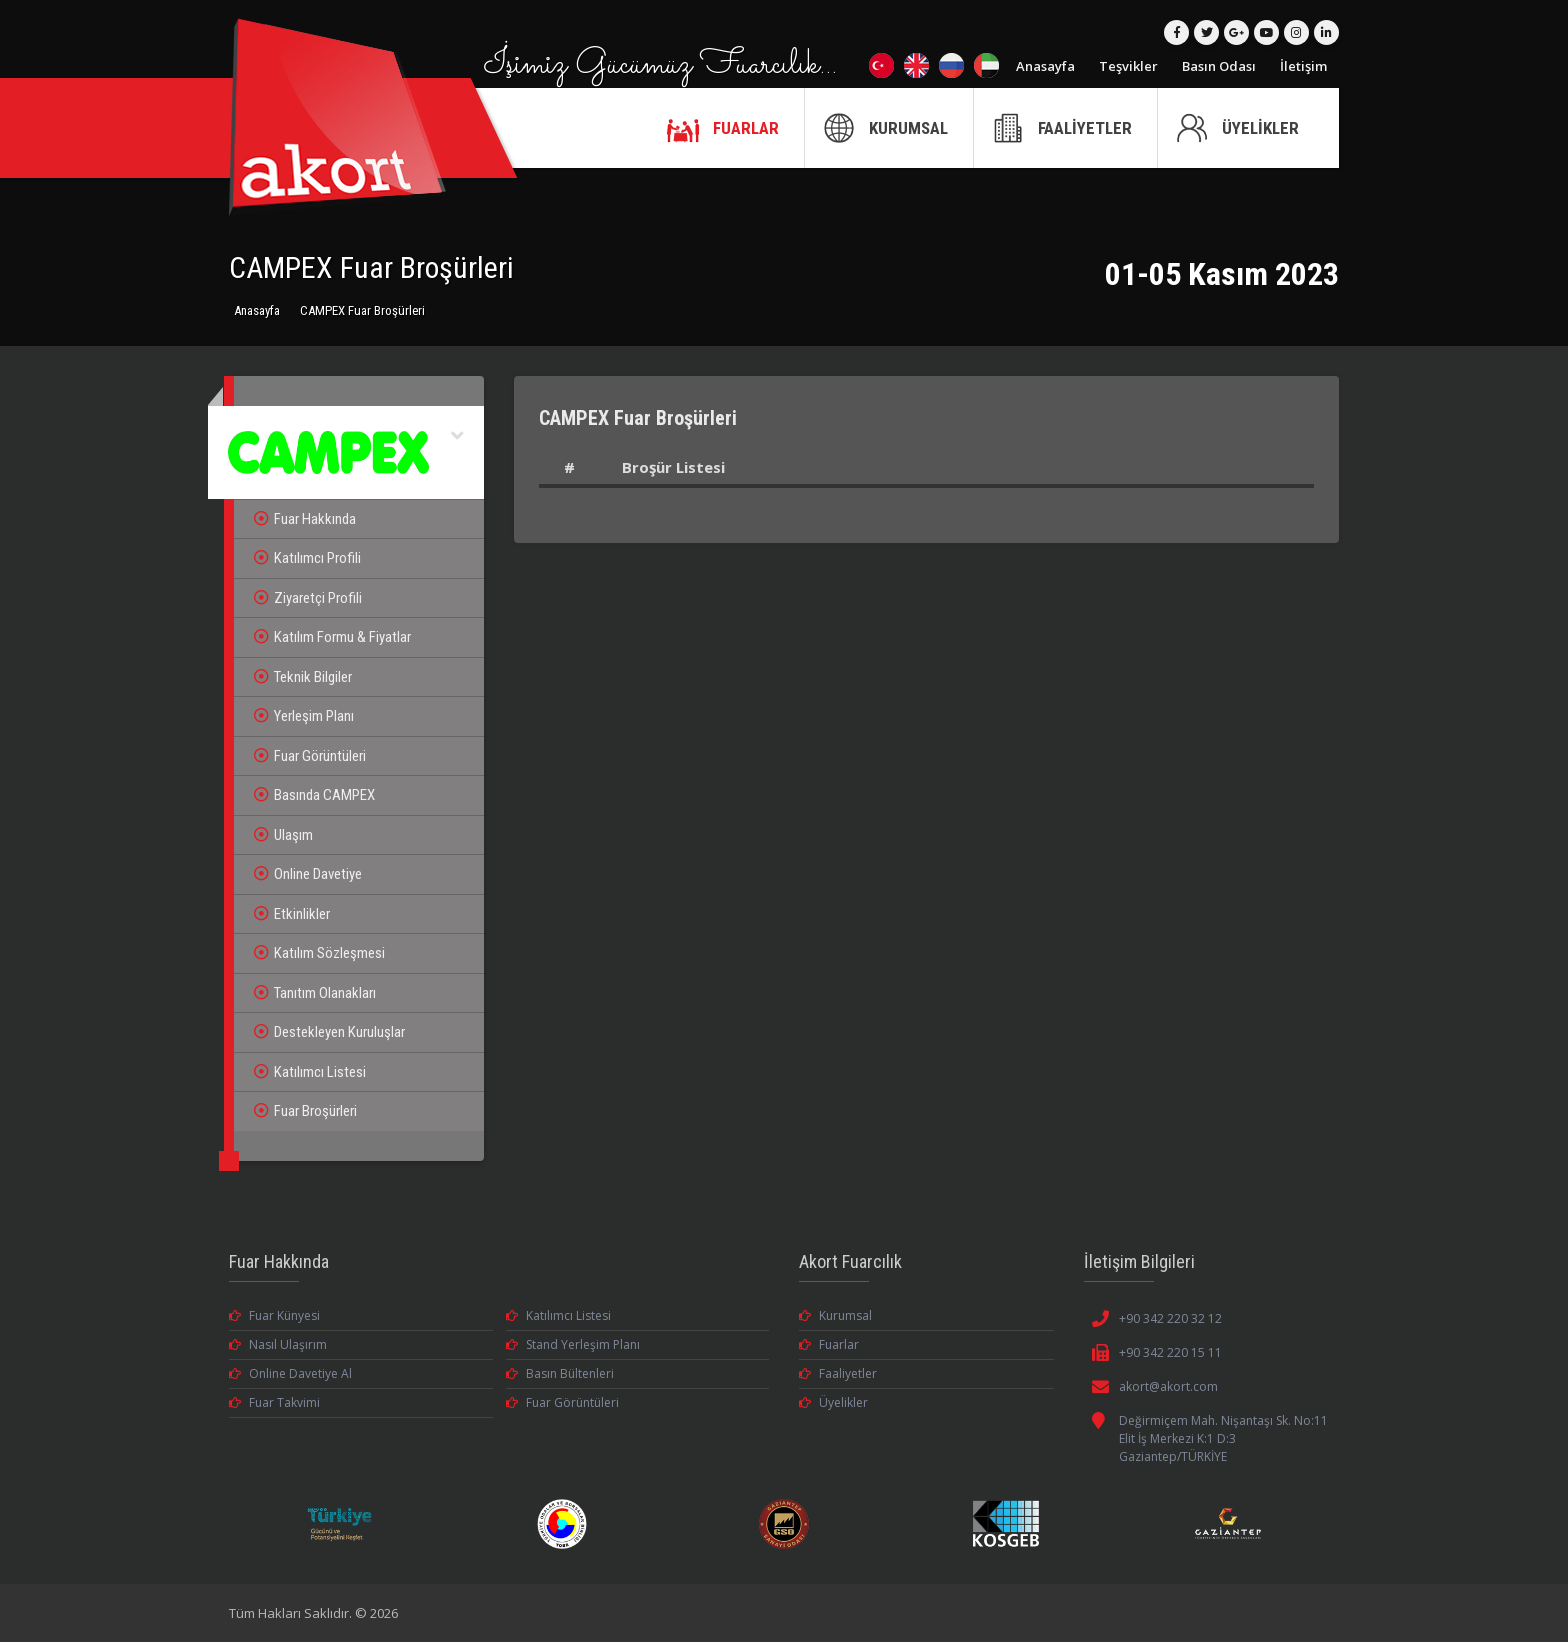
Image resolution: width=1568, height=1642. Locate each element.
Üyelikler (833, 1402)
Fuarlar (829, 1344)
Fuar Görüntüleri (310, 756)
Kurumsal (835, 1315)
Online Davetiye (308, 874)
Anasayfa (1045, 66)
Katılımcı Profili (307, 558)
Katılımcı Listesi (310, 1072)
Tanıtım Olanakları (315, 993)
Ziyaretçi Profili (308, 598)
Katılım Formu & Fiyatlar (332, 637)
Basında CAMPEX (314, 795)
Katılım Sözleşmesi (319, 953)
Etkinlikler (292, 914)
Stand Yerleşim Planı (573, 1344)
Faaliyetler (838, 1373)
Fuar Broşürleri (305, 1111)
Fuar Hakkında (305, 519)
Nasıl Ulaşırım (278, 1344)
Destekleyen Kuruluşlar (329, 1032)
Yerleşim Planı (304, 716)
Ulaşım (283, 835)
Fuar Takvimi (274, 1402)
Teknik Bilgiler (303, 677)
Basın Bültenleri (560, 1373)
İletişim (1303, 66)
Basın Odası (1219, 66)
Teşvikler (1128, 66)
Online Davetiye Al (290, 1373)
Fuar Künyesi (274, 1315)
